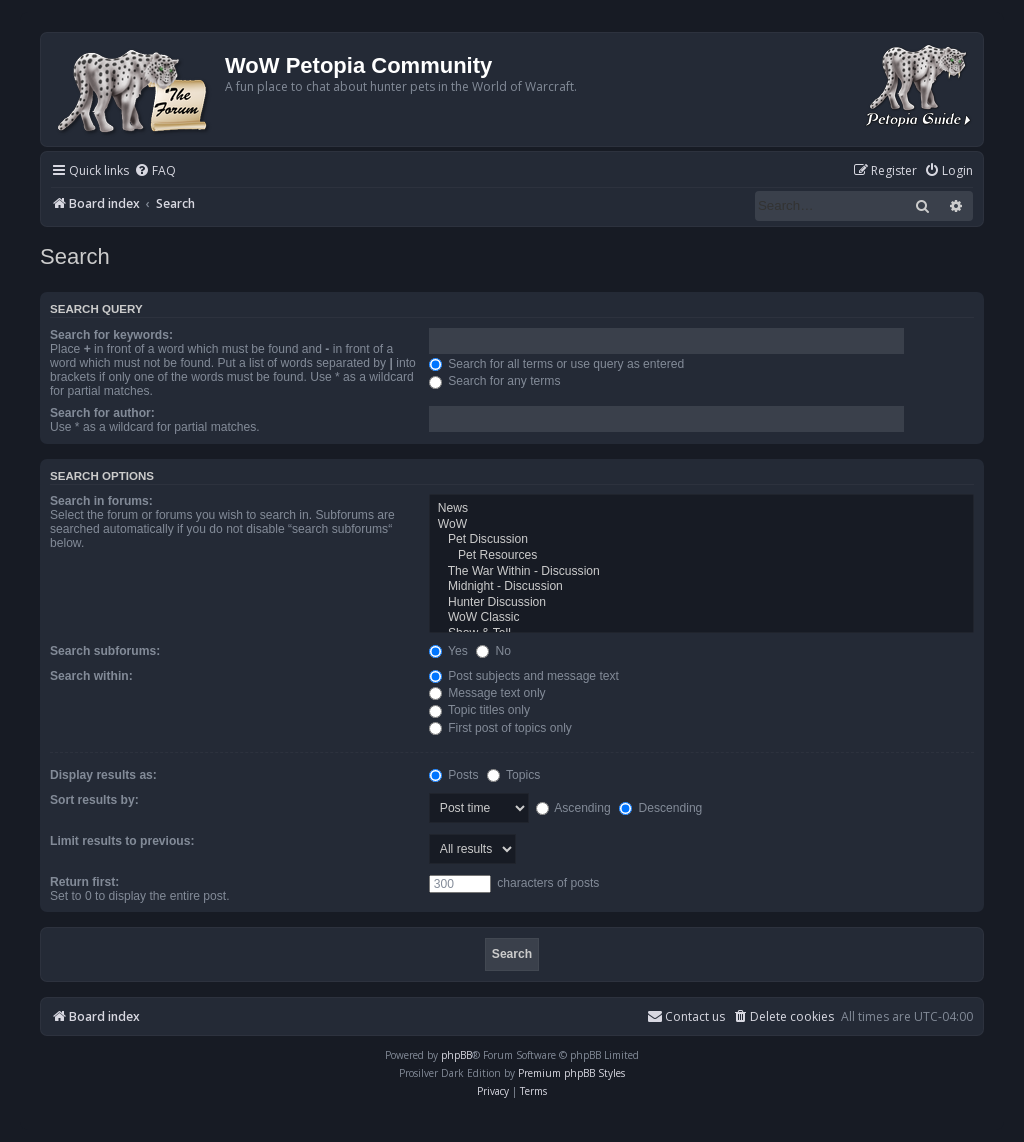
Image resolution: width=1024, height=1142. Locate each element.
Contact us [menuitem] (686, 1016)
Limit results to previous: (122, 841)
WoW (701, 525)
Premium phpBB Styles (571, 1073)
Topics (513, 775)
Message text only (487, 693)
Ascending (573, 808)
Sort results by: (94, 800)
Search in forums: (101, 501)
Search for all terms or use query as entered (556, 364)
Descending (660, 808)
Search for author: (102, 413)
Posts (454, 775)
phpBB (456, 1055)
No (493, 651)
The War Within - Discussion (701, 572)
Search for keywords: (111, 335)
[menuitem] (155, 171)
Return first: (84, 882)
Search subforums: (105, 651)
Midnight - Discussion (701, 587)
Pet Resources (701, 556)
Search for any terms (495, 381)
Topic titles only (479, 710)
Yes (448, 651)
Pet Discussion (701, 540)
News (701, 509)
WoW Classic (701, 618)
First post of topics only (500, 728)
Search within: (91, 676)
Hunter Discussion (701, 603)
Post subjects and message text (524, 676)
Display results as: (103, 775)
